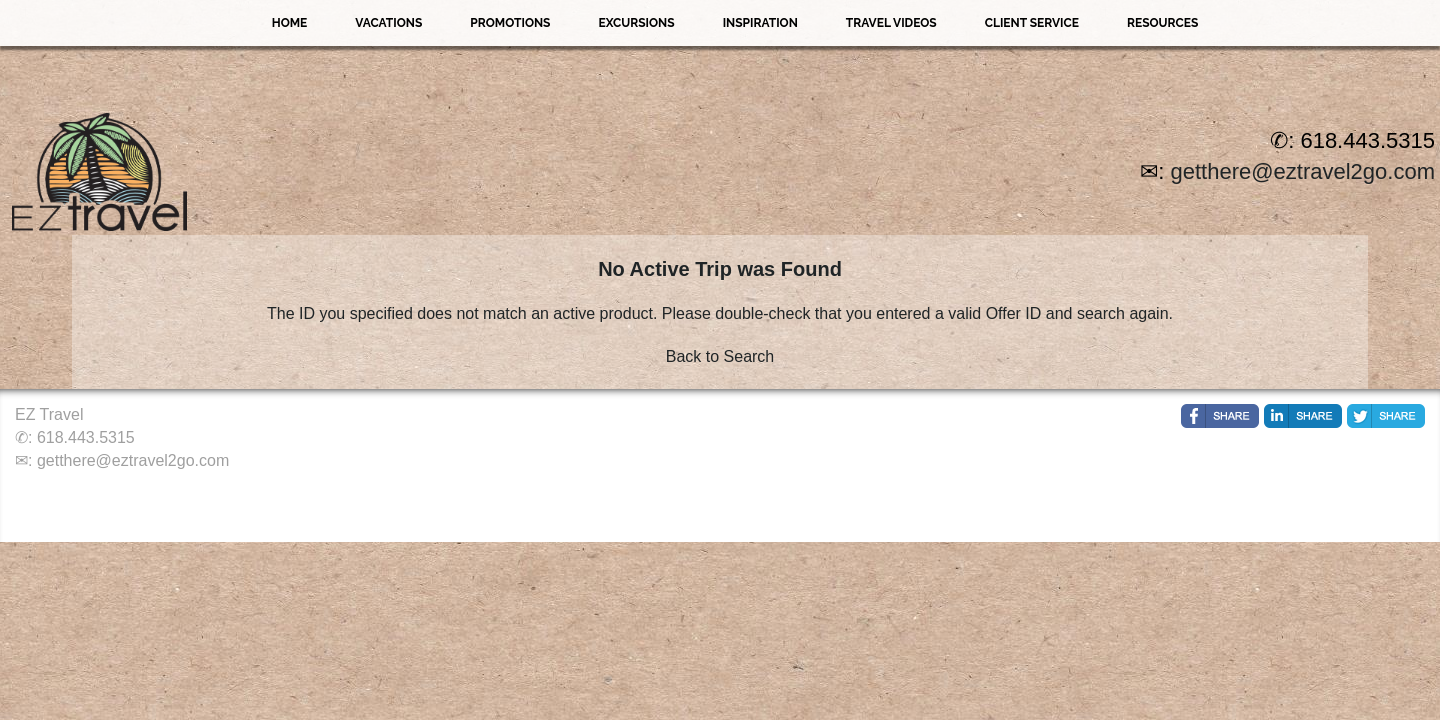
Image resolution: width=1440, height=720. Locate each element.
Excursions (636, 23)
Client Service (1032, 23)
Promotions (510, 23)
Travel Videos (891, 23)
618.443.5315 (86, 437)
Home (290, 23)
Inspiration (760, 23)
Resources (1162, 23)
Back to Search (720, 356)
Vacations (388, 23)
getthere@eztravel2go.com (1303, 171)
